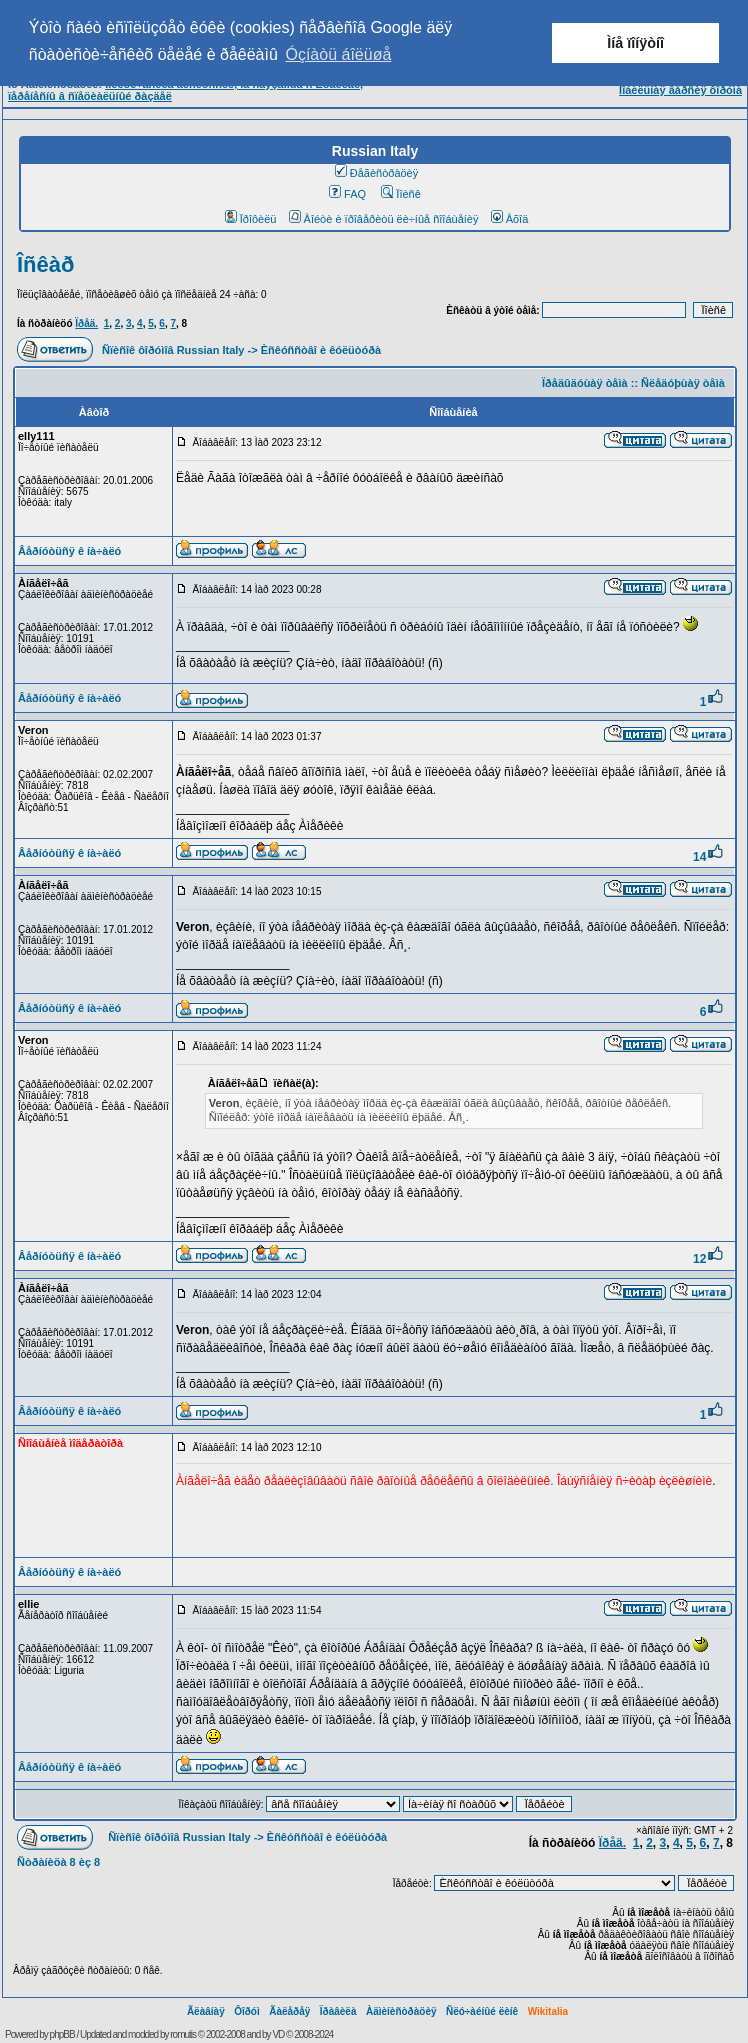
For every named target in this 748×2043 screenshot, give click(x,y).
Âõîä (510, 219)
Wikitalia (548, 2011)
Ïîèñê (400, 194)
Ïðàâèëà (338, 2011)
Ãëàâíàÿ (206, 2011)
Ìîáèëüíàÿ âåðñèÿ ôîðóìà (680, 90)
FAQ (347, 194)
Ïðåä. (86, 323)
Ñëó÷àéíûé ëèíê (482, 2011)
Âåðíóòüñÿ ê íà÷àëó (69, 551)
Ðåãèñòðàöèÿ (377, 173)
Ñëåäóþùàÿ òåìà (683, 383)
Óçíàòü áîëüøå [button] (338, 54)
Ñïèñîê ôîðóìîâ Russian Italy (173, 350)
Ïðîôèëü (251, 219)
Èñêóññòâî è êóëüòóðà (321, 350)
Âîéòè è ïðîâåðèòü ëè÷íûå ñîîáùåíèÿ (384, 219)
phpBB (62, 2034)
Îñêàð (45, 264)
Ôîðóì (247, 2011)
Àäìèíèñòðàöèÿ (401, 2011)
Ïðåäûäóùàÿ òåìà (585, 383)
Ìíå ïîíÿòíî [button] (635, 43)
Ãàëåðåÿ (289, 2011)
